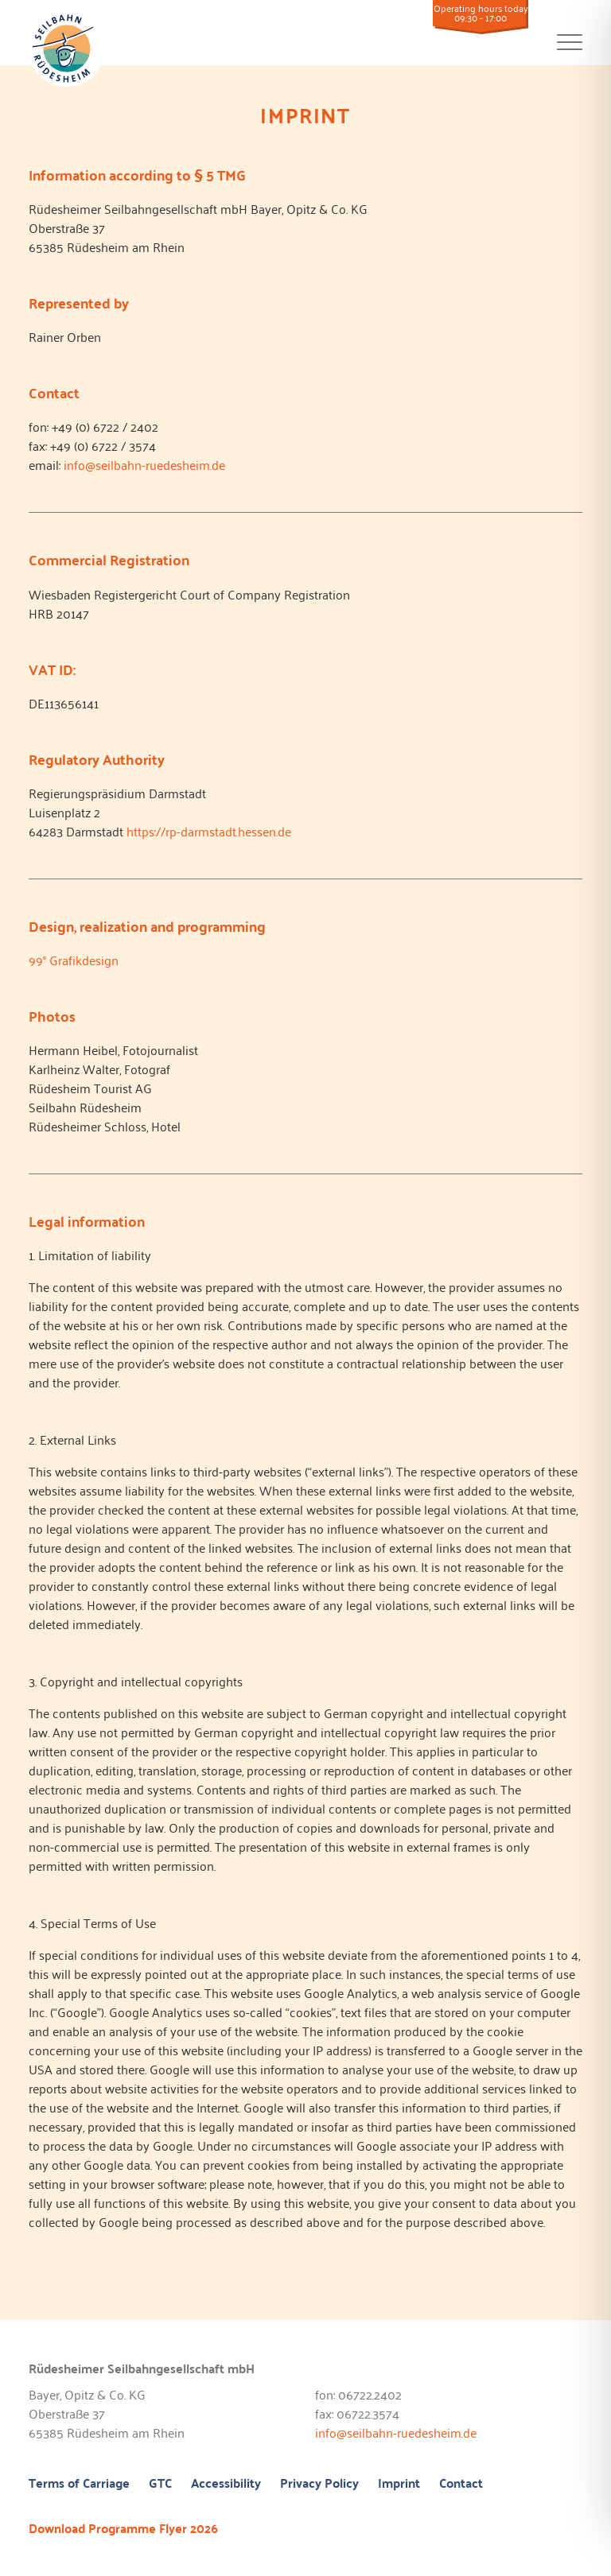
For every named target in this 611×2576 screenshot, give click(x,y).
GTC (160, 2483)
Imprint (399, 2483)
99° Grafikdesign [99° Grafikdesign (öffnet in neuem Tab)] (74, 960)
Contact (461, 2483)
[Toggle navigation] (569, 50)
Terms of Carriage (79, 2483)
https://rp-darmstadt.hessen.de (208, 831)
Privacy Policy (319, 2483)
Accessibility (226, 2483)
